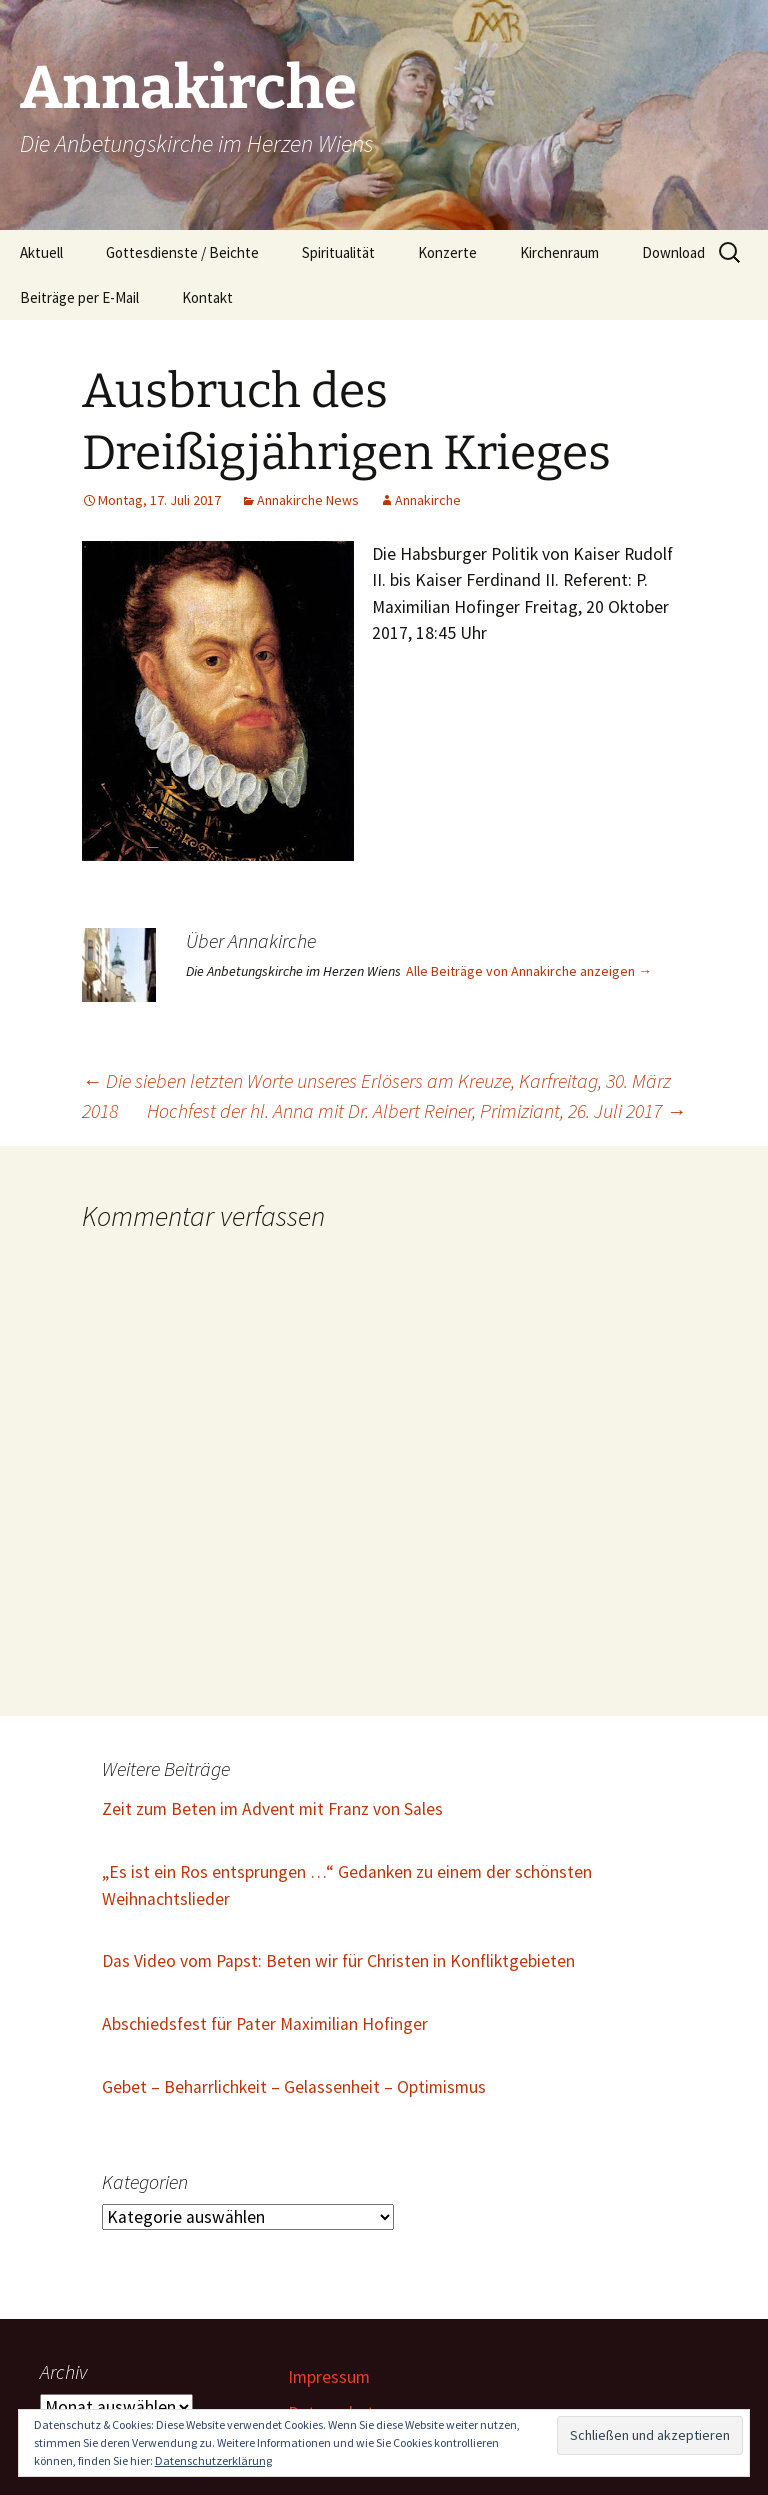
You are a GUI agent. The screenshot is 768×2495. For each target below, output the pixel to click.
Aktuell (41, 252)
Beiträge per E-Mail (79, 297)
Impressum (329, 2377)
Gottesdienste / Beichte (182, 252)
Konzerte (447, 252)
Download (673, 252)
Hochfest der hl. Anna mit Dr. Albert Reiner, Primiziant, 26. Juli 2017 (416, 1110)
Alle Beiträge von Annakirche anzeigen (529, 971)
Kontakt (207, 297)
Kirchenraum (559, 252)
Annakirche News (308, 500)
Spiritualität (338, 252)
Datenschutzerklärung (213, 2460)
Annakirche (428, 500)
